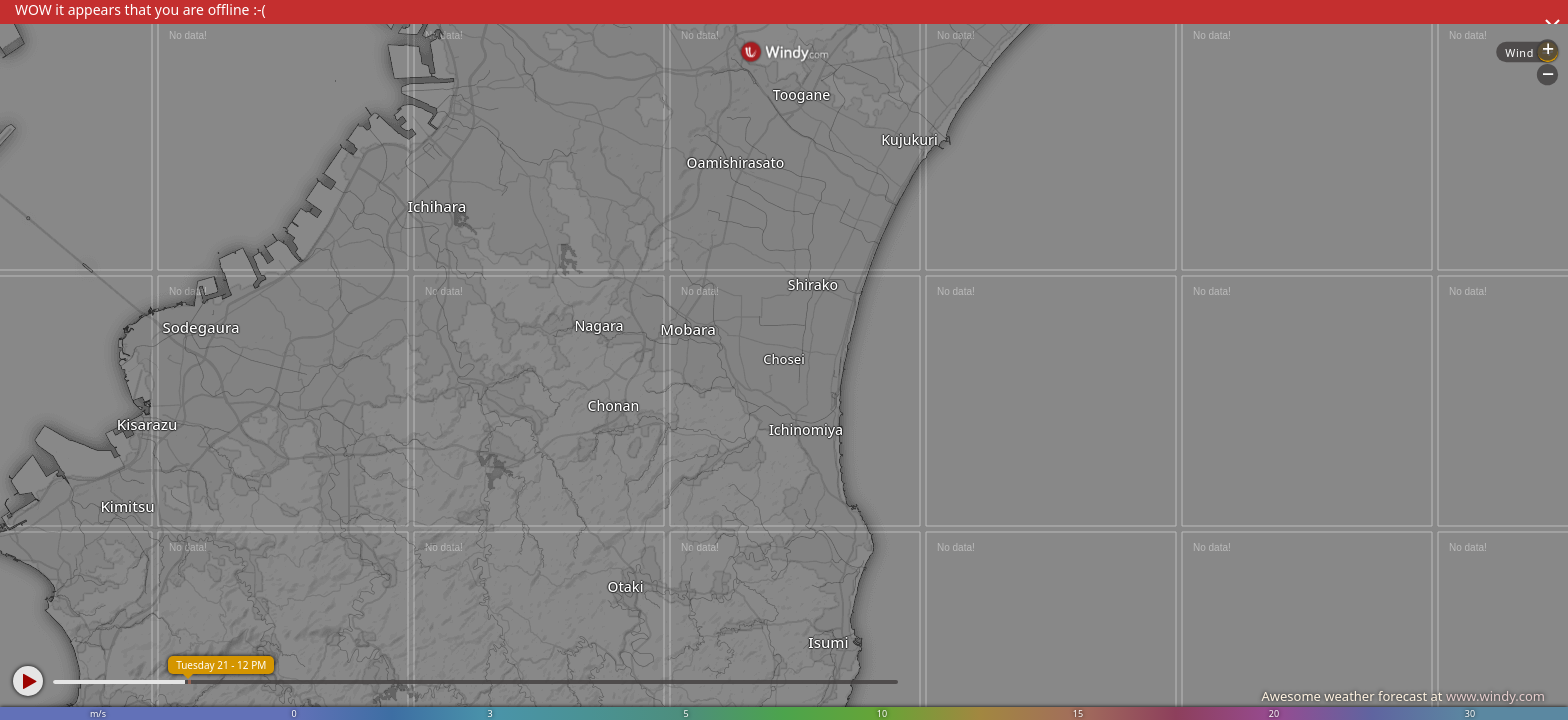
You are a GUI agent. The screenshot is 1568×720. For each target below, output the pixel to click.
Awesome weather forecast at (1403, 696)
